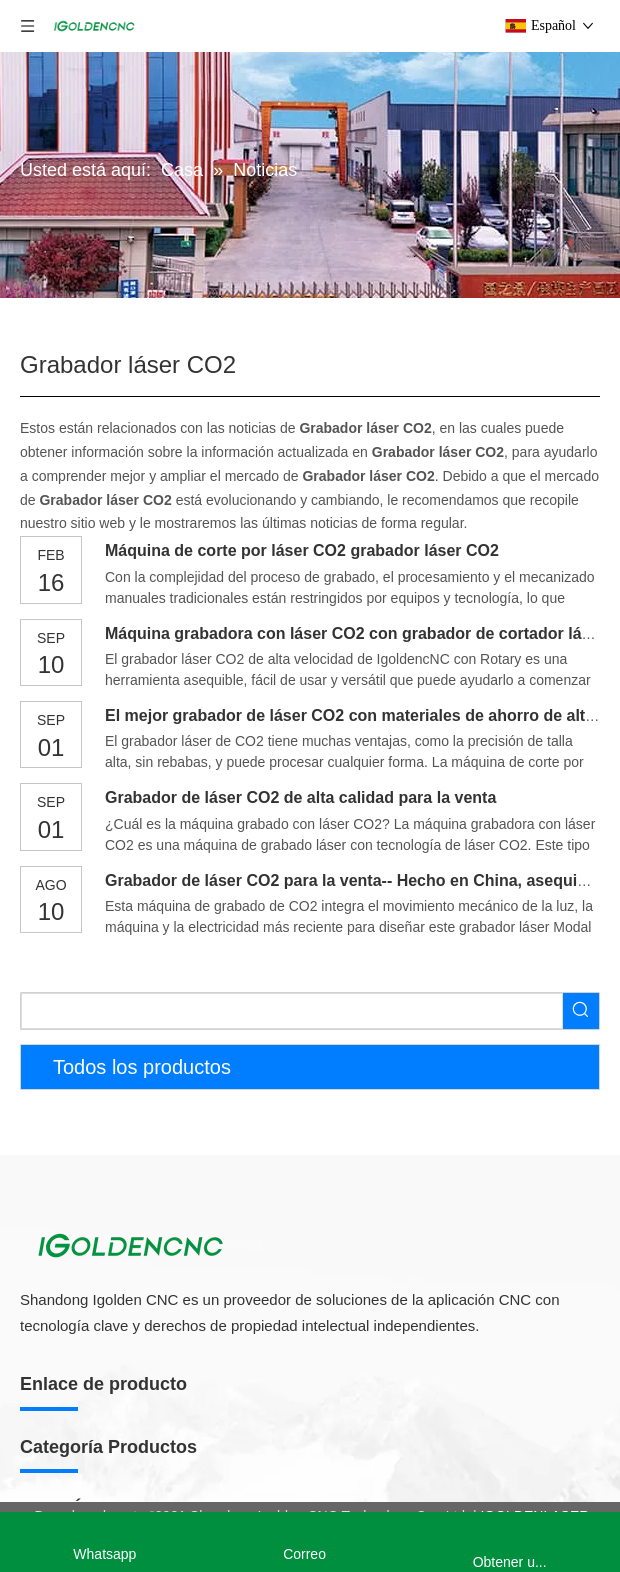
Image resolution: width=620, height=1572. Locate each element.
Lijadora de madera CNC (98, 1435)
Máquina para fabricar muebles (131, 1142)
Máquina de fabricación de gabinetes (135, 1209)
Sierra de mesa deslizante (102, 1306)
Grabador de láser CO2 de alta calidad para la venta (300, 797)
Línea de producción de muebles (122, 1177)
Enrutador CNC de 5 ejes (99, 1503)
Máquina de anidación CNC (106, 1274)
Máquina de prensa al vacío (107, 1402)
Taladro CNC (61, 1338)
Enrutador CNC (75, 1468)
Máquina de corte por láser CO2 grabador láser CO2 (302, 550)
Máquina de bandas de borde (112, 1370)
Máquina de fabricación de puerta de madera (160, 1242)
